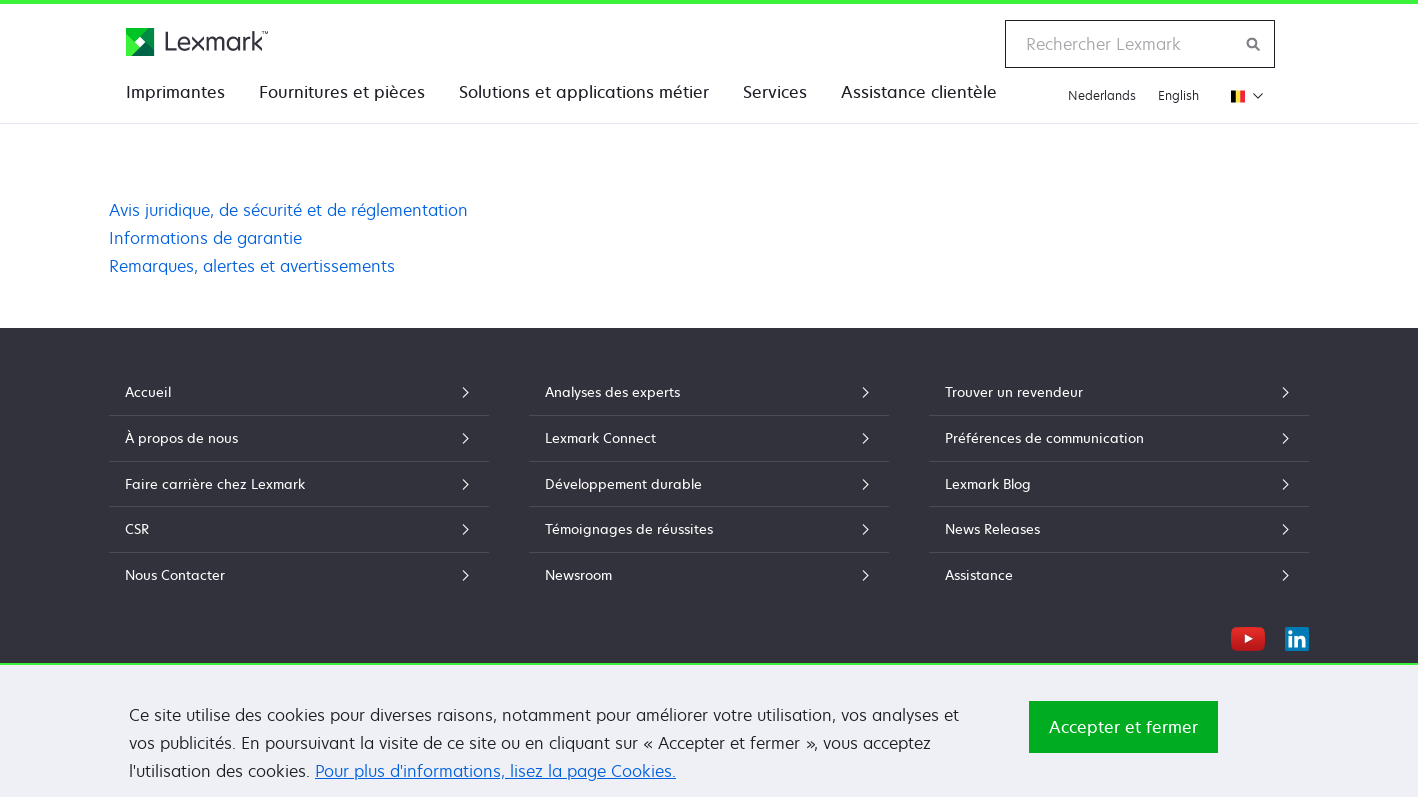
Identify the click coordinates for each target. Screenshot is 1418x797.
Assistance (1119, 575)
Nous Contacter (299, 575)
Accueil (299, 392)
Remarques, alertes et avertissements (252, 266)
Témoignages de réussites (709, 529)
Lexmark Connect (709, 438)
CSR (299, 529)
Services (775, 92)
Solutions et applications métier (584, 92)
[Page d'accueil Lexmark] (197, 42)
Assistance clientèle (919, 92)
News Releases (1119, 529)
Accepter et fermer (1123, 747)
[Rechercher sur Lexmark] (1254, 44)
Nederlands (1102, 95)
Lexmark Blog (1119, 484)
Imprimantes (175, 92)
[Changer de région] (1242, 95)
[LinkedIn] (1297, 636)
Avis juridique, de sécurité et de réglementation (288, 210)
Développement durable (709, 484)
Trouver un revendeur (1119, 392)
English (1178, 95)
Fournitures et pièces (342, 92)
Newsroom (709, 575)
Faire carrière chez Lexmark (299, 484)
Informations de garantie (205, 238)
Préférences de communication (1119, 438)
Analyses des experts (709, 392)
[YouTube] (1248, 636)
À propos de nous (299, 438)
